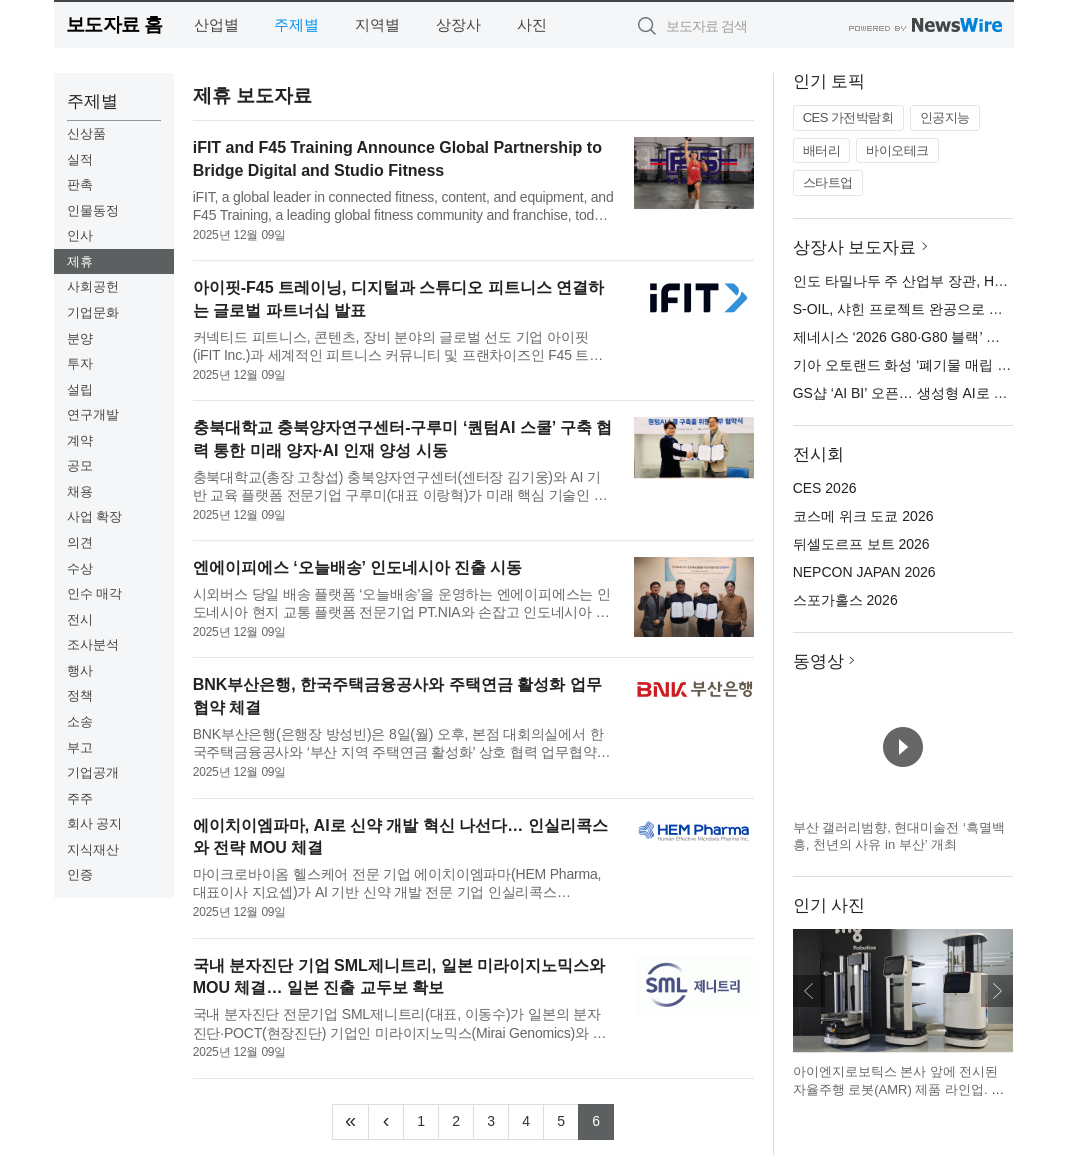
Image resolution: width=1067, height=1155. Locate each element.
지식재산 (93, 849)
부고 (80, 747)
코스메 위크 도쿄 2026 (863, 516)
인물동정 (93, 210)
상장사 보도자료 (855, 247)
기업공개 (93, 772)
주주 (80, 798)
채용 (80, 491)
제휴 (80, 261)
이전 (809, 991)
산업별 (216, 24)
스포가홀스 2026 (845, 600)
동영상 (818, 661)
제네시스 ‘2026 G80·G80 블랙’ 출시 (903, 337)
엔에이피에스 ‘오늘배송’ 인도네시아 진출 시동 (358, 567)
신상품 (86, 133)
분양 (80, 338)
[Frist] (350, 1122)
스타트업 (828, 182)
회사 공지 (95, 823)
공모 (80, 465)
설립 (80, 389)
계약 (80, 440)
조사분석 (93, 644)
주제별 (296, 24)
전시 (80, 619)
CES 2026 (825, 488)
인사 (80, 235)
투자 (80, 363)
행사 (80, 670)
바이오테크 (897, 150)
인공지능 (945, 117)
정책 (80, 695)
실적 (80, 159)
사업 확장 (95, 516)
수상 (80, 568)
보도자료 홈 (114, 24)
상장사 (458, 24)
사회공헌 (93, 286)
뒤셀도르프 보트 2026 (861, 544)
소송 (80, 721)
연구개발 (93, 414)
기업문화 (93, 312)
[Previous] (386, 1122)
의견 (80, 542)
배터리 (822, 150)
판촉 (80, 184)
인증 (80, 874)
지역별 (377, 24)
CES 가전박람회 (848, 117)
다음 (997, 991)
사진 (532, 24)
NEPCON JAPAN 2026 (864, 572)
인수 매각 (95, 593)
